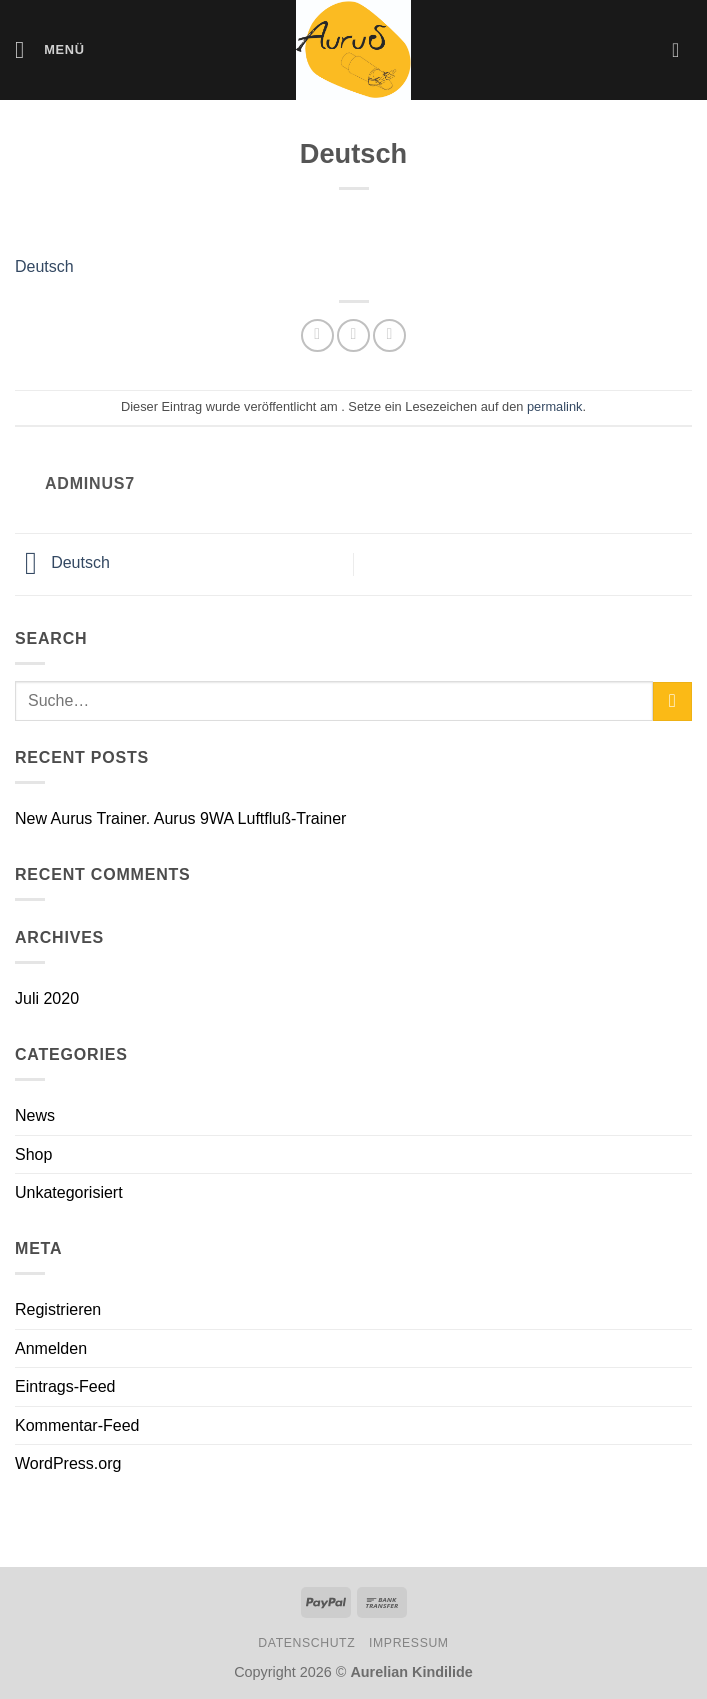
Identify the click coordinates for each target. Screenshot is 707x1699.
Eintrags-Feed (65, 1386)
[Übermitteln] (672, 701)
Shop (33, 1154)
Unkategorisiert (69, 1192)
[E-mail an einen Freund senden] (389, 335)
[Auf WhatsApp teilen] (317, 335)
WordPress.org (68, 1463)
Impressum (409, 1643)
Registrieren (58, 1309)
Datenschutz (306, 1643)
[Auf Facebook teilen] (353, 335)
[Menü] (50, 49)
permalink (554, 406)
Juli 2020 (47, 998)
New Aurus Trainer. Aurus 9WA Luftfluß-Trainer (180, 818)
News (35, 1115)
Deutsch (44, 266)
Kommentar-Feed (77, 1425)
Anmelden (51, 1348)
